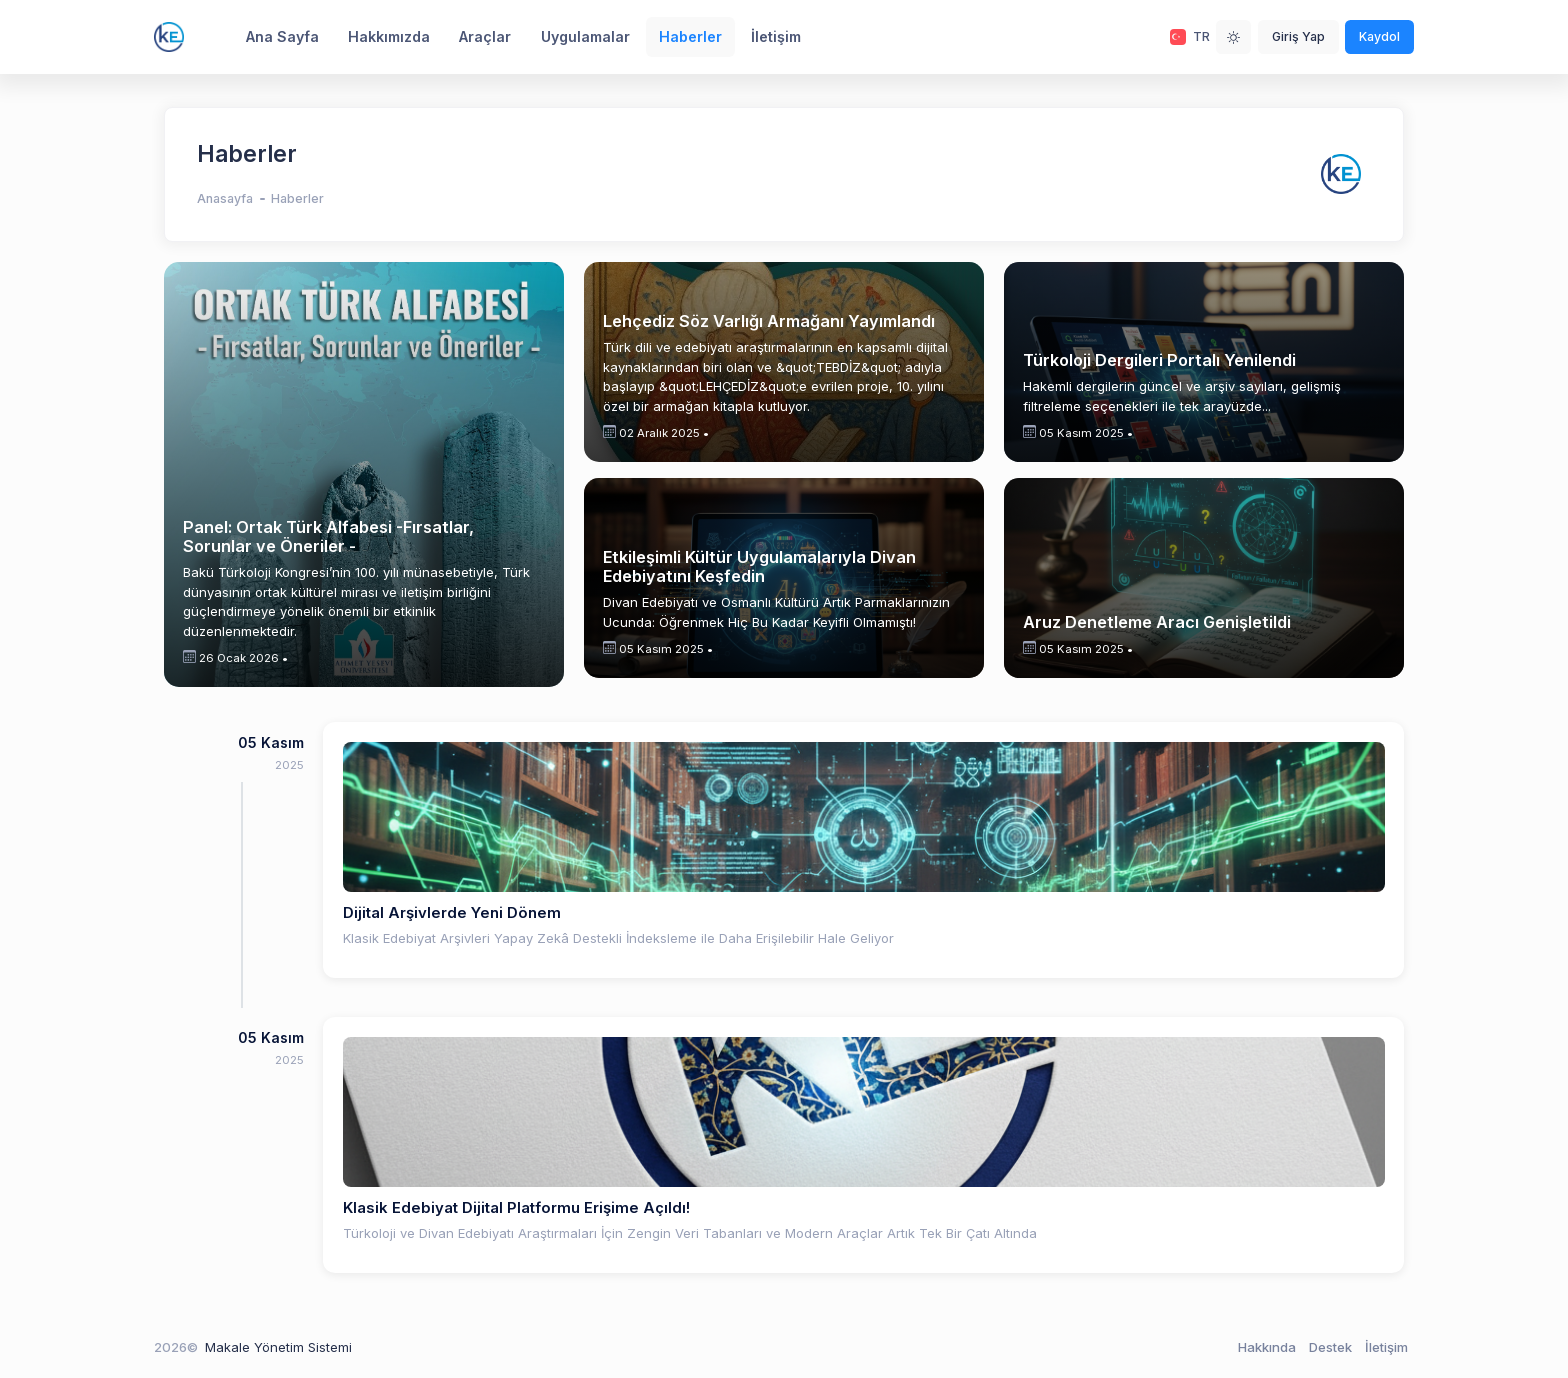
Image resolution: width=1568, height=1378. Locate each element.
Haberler (297, 198)
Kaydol (1379, 36)
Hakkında (1267, 1347)
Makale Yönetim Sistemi (278, 1347)
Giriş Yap (1298, 36)
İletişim (1386, 1347)
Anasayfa (225, 198)
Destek (1330, 1347)
